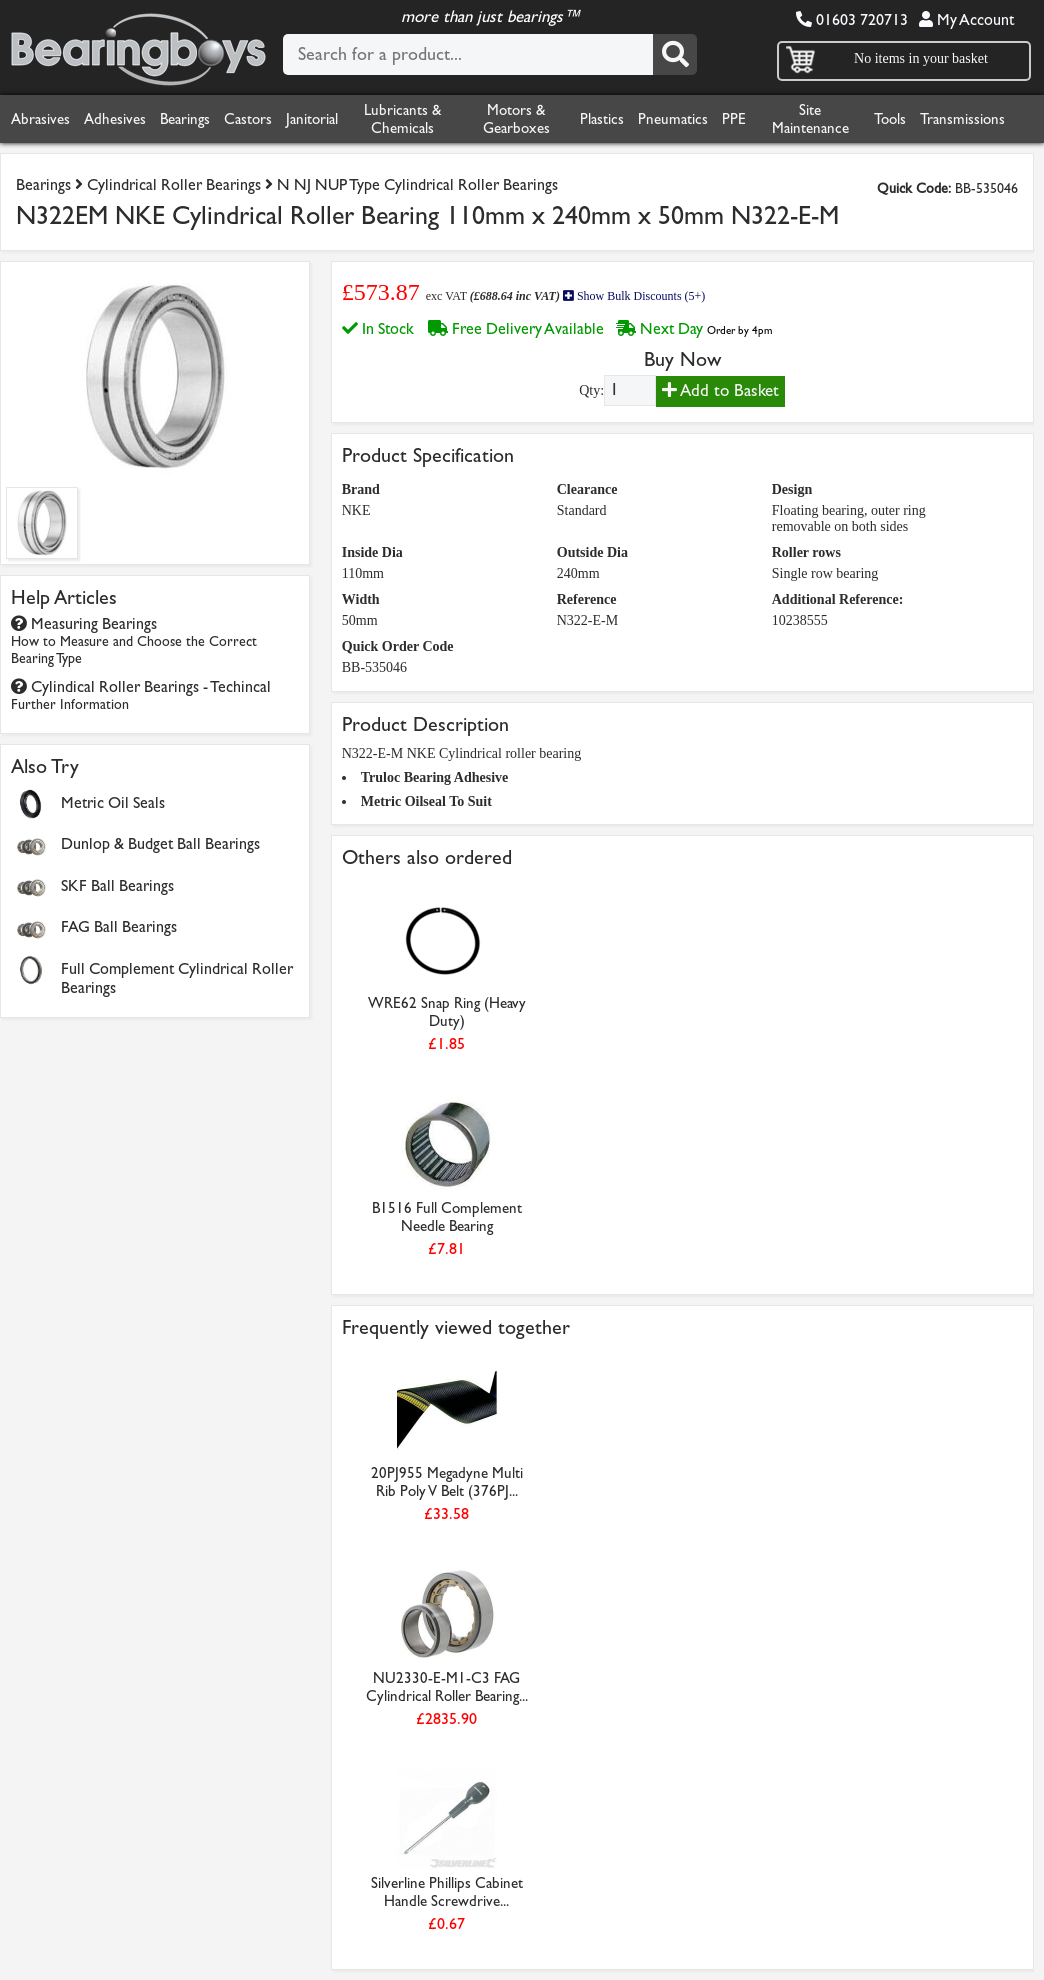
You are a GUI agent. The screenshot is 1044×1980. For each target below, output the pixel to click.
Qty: (591, 390)
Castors (248, 119)
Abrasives (40, 119)
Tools (890, 119)
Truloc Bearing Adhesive (435, 777)
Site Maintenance (810, 119)
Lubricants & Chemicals (402, 119)
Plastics (602, 119)
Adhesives (115, 119)
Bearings (185, 119)
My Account (966, 19)
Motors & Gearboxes (516, 119)
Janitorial (312, 119)
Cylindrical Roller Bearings (174, 184)
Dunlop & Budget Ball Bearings (160, 843)
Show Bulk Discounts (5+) (634, 296)
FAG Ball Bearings (119, 926)
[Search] (675, 54)
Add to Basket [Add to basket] (720, 390)
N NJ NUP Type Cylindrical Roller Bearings (417, 184)
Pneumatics (673, 119)
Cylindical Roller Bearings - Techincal (141, 695)
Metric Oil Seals (113, 802)
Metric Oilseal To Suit (426, 801)
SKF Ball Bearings (117, 885)
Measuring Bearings (134, 640)
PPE (734, 119)
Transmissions (962, 119)
